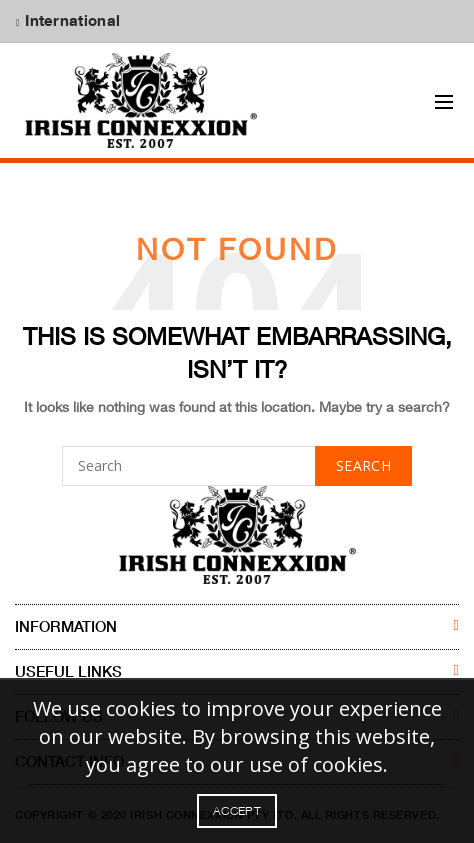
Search (363, 466)
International (70, 20)
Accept (237, 810)
